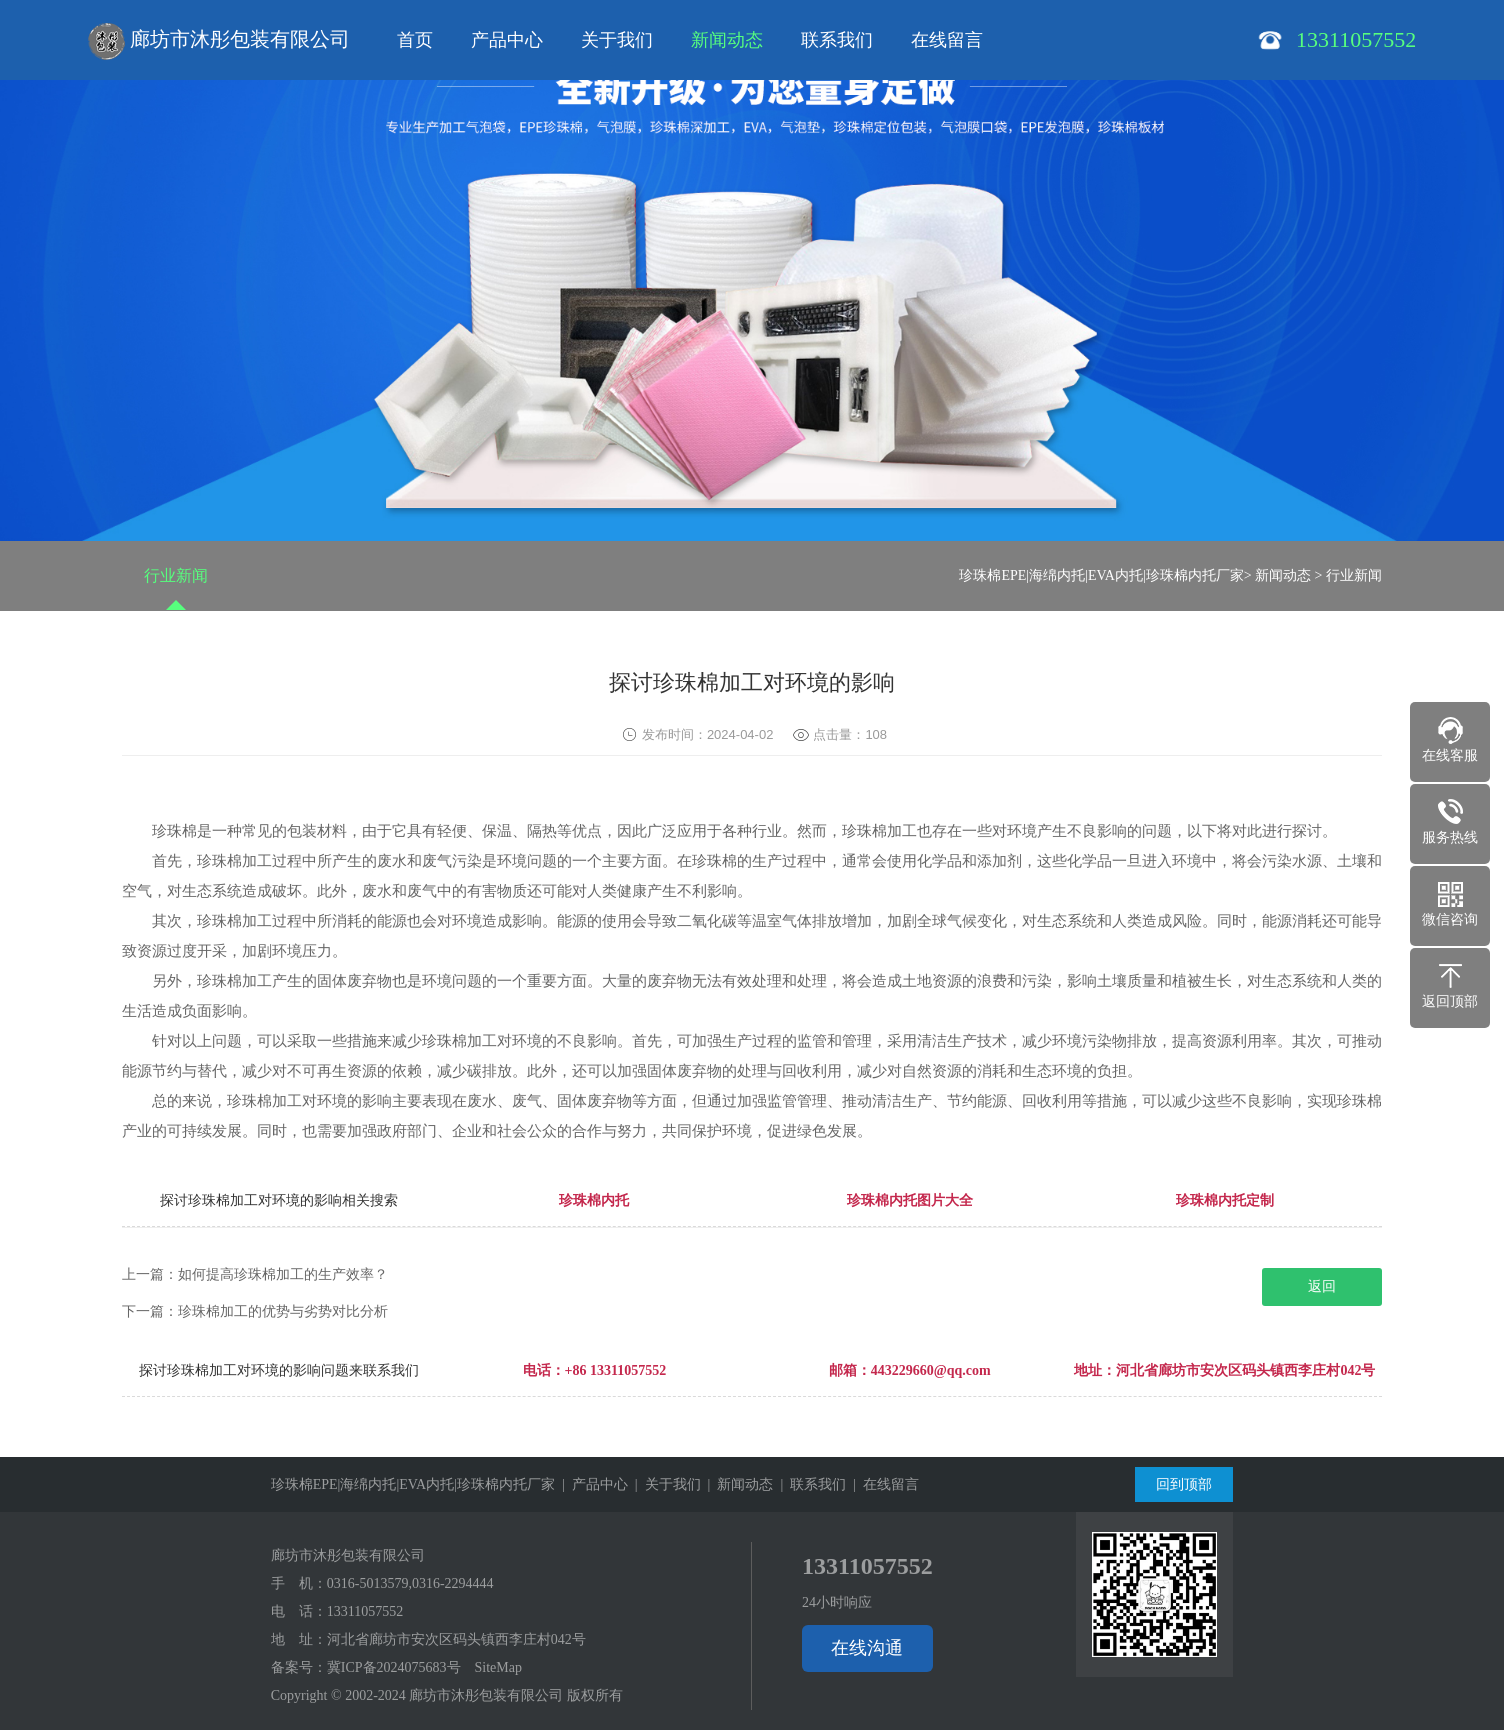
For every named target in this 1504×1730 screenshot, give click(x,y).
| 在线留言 (882, 1484)
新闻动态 (727, 40)
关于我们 (617, 40)
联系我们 (837, 40)
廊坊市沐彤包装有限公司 (219, 42)
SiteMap (498, 1667)
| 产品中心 (591, 1484)
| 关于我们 (664, 1484)
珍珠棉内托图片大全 (910, 1200)
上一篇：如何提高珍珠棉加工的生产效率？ (255, 1274)
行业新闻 (176, 575)
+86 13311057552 (616, 1370)
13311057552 (365, 1611)
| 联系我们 (809, 1484)
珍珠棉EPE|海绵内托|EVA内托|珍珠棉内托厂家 (1101, 575)
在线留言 (947, 40)
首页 (415, 40)
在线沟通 (867, 1648)
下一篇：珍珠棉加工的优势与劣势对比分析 (255, 1311)
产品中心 (507, 40)
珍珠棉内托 (594, 1200)
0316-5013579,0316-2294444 (410, 1583)
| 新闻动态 (737, 1484)
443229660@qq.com (931, 1370)
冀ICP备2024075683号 (394, 1667)
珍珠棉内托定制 (1225, 1200)
